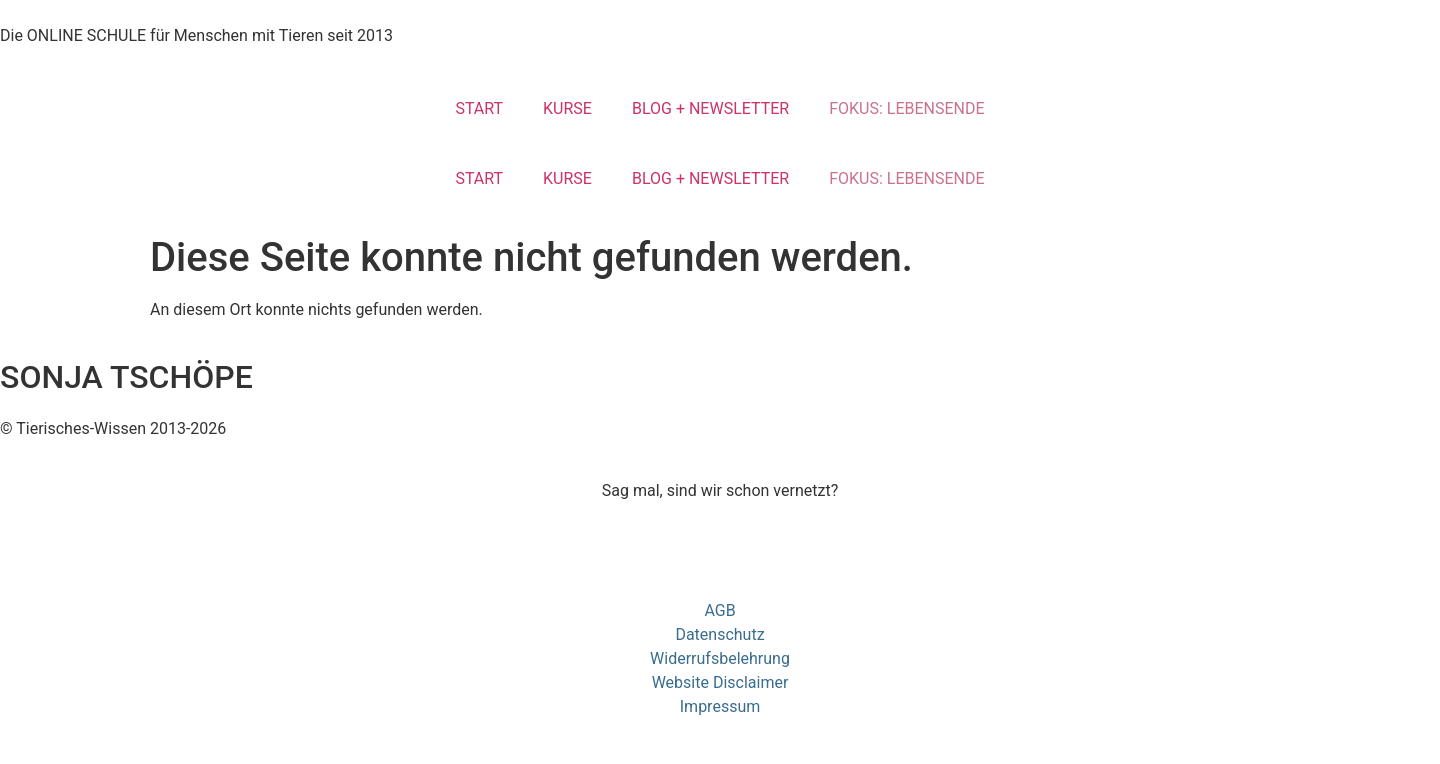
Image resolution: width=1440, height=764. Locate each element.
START (479, 108)
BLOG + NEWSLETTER (710, 108)
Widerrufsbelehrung (720, 658)
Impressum (720, 706)
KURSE (567, 108)
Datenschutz (719, 634)
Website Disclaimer (720, 682)
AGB (719, 610)
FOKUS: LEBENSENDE (906, 108)
